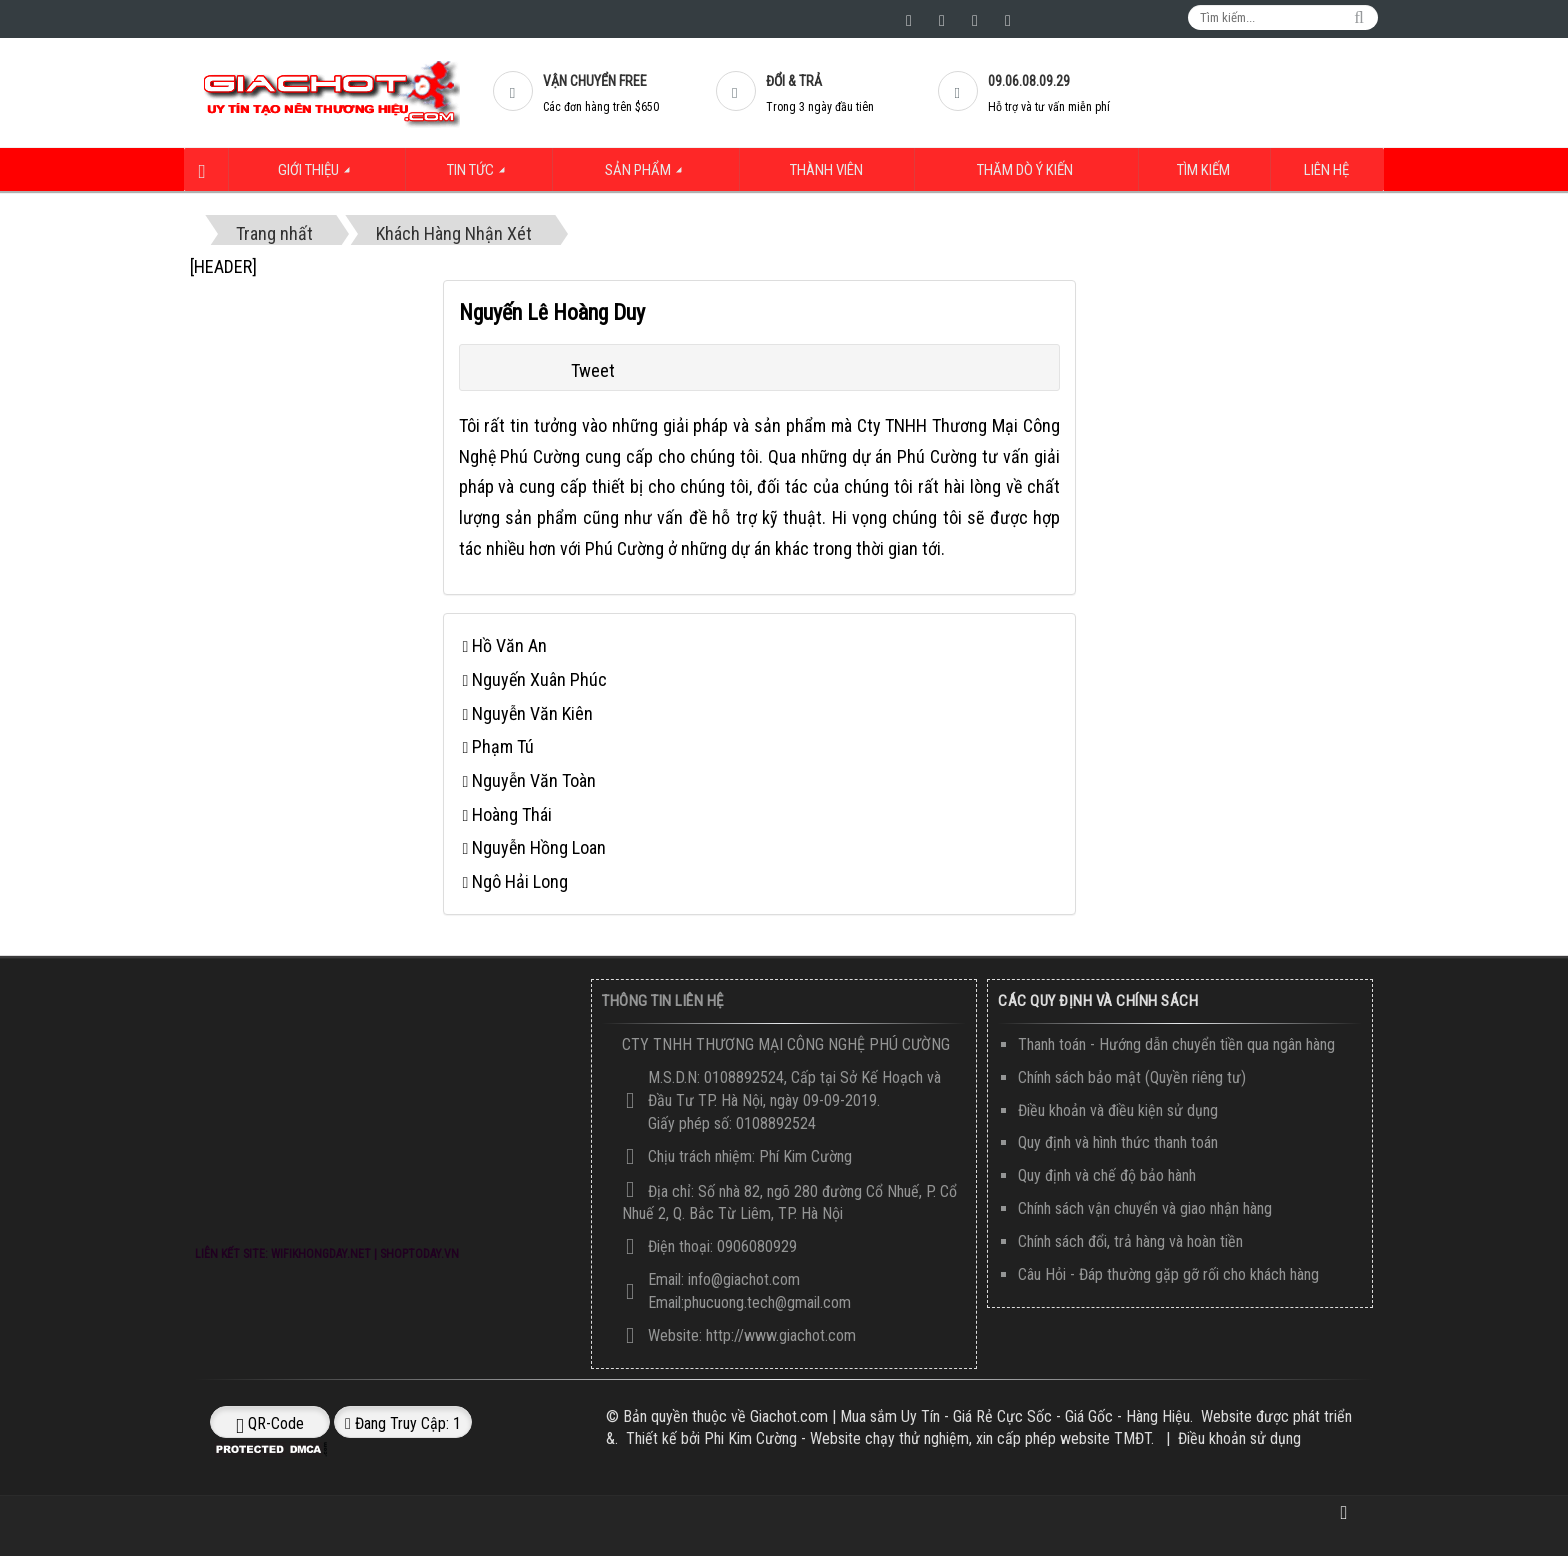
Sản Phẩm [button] (648, 176)
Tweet (593, 370)
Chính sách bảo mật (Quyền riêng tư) (1132, 1076)
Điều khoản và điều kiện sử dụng (1118, 1109)
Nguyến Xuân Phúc (539, 678)
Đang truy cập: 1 (403, 1422)
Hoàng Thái (512, 813)
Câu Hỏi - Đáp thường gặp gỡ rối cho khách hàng (1168, 1273)
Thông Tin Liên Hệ (663, 1001)
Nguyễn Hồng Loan (539, 847)
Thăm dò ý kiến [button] (1029, 171)
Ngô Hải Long (520, 881)
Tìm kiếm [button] (1210, 171)
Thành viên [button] (823, 171)
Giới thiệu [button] (316, 176)
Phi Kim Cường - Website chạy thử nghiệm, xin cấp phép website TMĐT (927, 1438)
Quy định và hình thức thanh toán (1118, 1142)
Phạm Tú (503, 746)
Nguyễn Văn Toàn (534, 779)
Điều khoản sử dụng (1239, 1438)
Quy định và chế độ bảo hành (1107, 1175)
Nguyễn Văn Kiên (532, 712)
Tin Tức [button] (479, 176)
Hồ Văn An (509, 645)
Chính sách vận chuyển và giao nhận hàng (1145, 1208)
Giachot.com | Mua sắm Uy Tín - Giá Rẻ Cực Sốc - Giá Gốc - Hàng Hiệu (970, 1415)
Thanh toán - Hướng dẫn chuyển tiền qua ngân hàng (1176, 1044)
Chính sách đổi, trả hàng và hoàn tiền (1130, 1241)
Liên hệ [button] (1329, 171)
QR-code (270, 1423)
